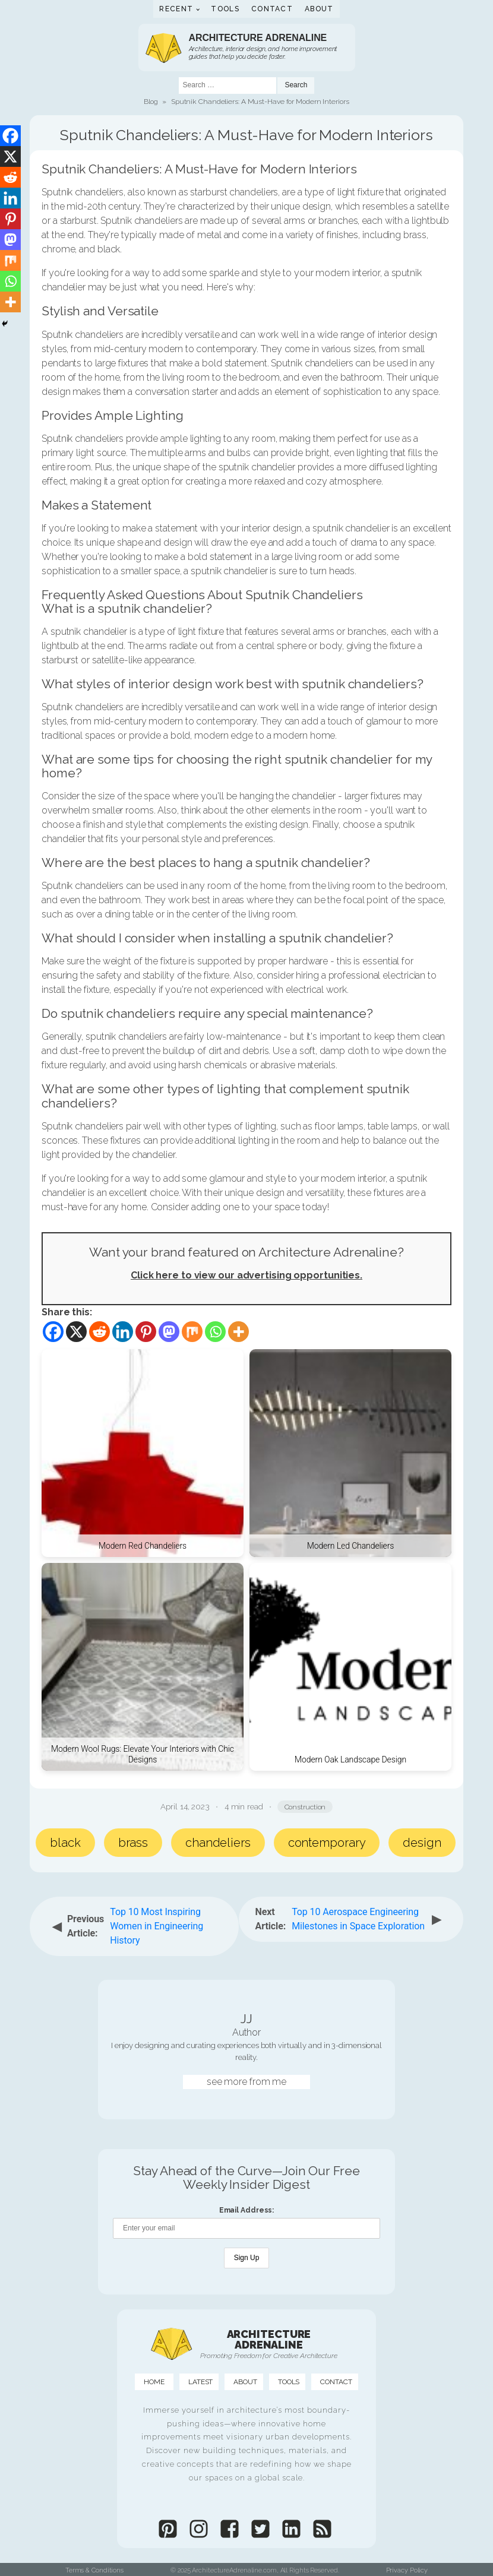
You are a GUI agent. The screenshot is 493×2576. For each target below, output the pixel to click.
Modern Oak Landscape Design (350, 1759)
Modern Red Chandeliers (143, 1545)
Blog (151, 101)
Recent (176, 9)
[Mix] (192, 1331)
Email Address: (246, 2210)
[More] (238, 1331)
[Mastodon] (169, 1331)
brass (133, 1843)
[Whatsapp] (215, 1331)
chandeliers (218, 1843)
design (422, 1843)
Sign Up (247, 2258)
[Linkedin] (122, 1331)
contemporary (327, 1843)
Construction (305, 1807)
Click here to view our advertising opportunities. (246, 1275)
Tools (225, 9)
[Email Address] (246, 2228)
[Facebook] (53, 1331)
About (319, 9)
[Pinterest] (145, 1331)
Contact (272, 9)
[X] (76, 1331)
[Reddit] (99, 1331)
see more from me (246, 2081)
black (65, 1843)
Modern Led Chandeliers (350, 1545)
